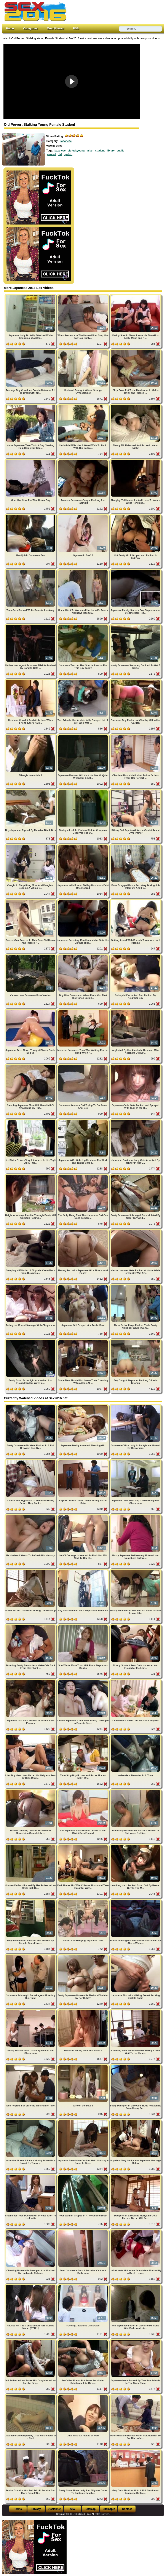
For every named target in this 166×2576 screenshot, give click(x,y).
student (100, 150)
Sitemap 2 (109, 2509)
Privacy (36, 2509)
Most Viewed (55, 28)
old (60, 154)
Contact (127, 2509)
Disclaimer (54, 2509)
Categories (30, 28)
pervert (51, 154)
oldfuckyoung (76, 150)
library (111, 150)
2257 (72, 2509)
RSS (76, 28)
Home (10, 28)
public (120, 150)
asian (90, 150)
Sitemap (91, 2509)
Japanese (66, 141)
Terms (18, 2509)
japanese (59, 150)
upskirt (68, 154)
